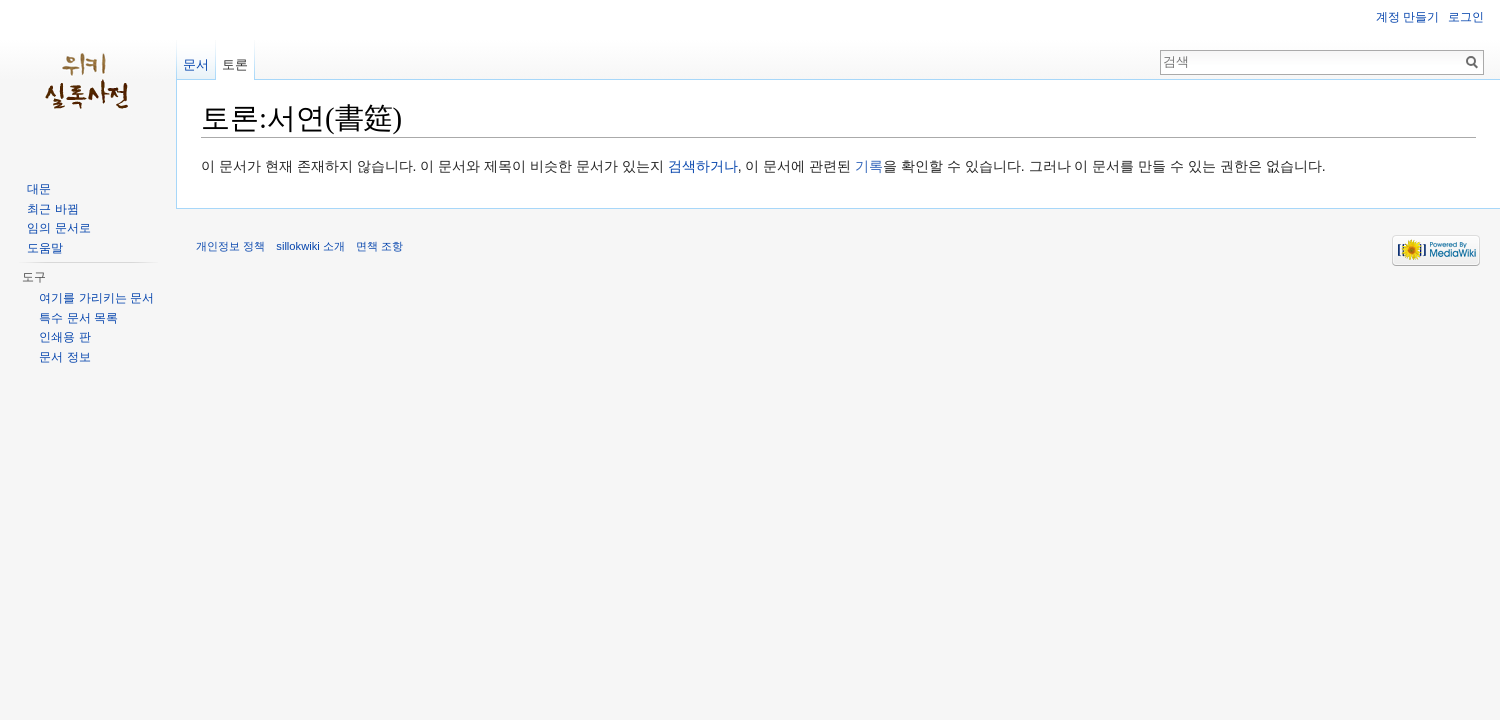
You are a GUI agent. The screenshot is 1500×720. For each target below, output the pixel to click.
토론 (235, 64)
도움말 (45, 248)
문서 (196, 64)
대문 (39, 189)
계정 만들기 (1407, 17)
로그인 (1466, 17)
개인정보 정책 (230, 246)
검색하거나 (703, 166)
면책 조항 (379, 246)
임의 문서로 (58, 228)
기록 (869, 166)
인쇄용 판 (64, 337)
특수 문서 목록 (78, 318)
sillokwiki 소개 (310, 246)
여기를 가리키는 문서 (96, 298)
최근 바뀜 (52, 209)
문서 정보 (64, 357)
